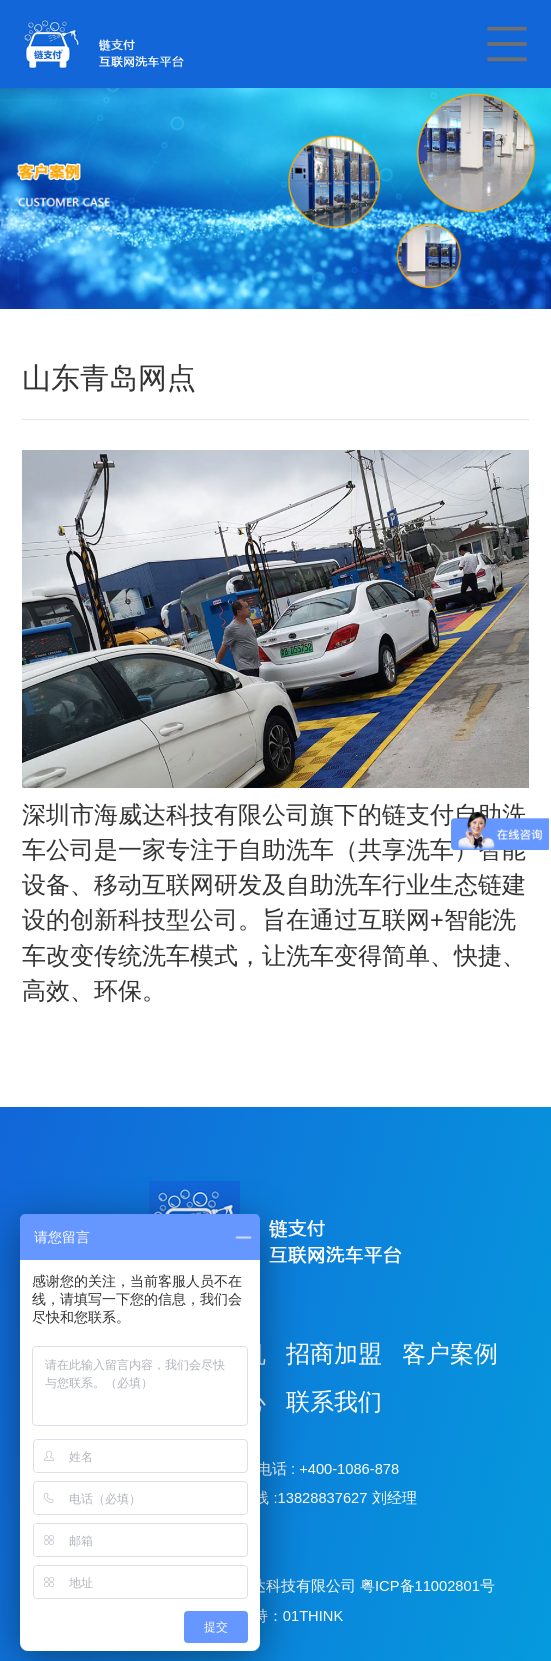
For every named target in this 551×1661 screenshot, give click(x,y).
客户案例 (450, 1354)
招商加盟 (334, 1354)
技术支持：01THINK (275, 1616)
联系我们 (334, 1402)
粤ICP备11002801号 (427, 1586)
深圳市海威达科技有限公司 (266, 1586)
